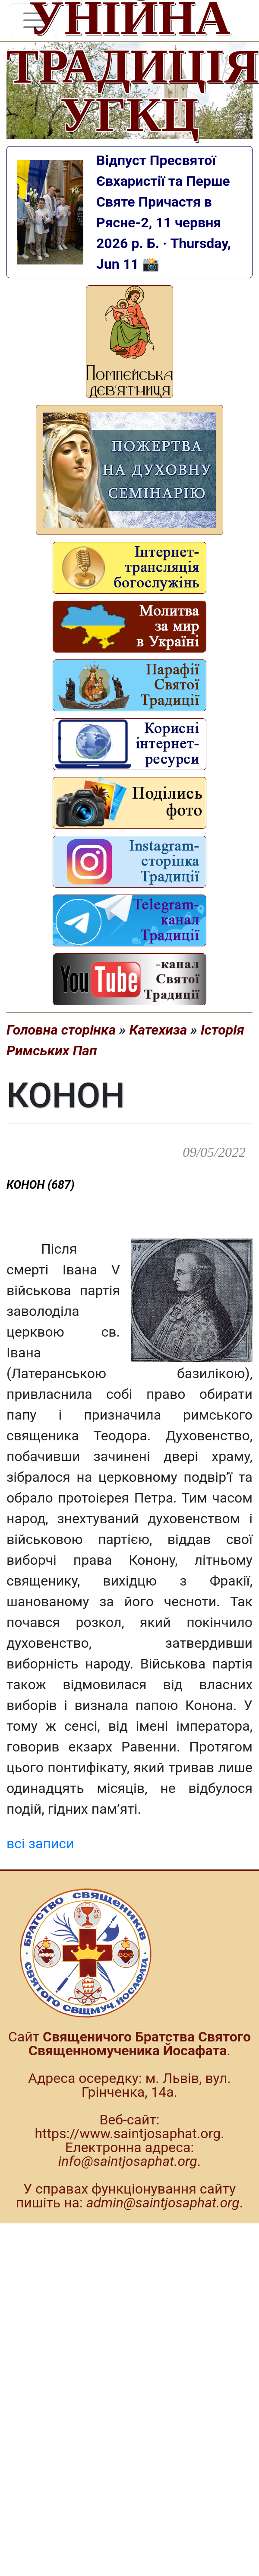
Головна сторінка (61, 1030)
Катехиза (158, 1030)
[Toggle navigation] (33, 20)
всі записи (40, 1843)
